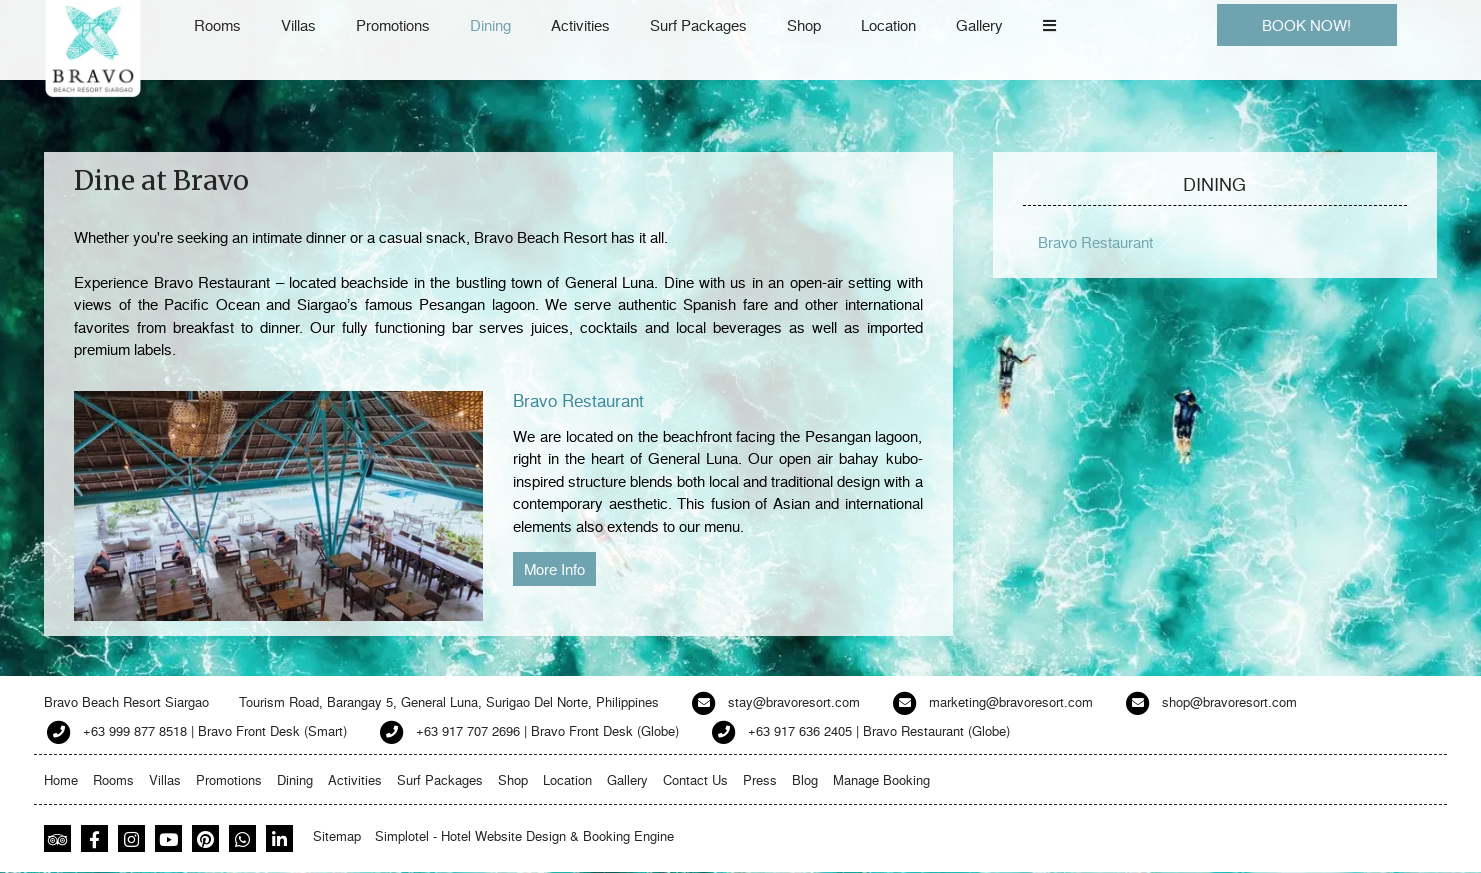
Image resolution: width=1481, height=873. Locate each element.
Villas (298, 25)
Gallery (979, 25)
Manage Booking (881, 779)
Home (61, 779)
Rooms (217, 25)
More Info (554, 569)
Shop (804, 25)
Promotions (393, 25)
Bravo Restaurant (578, 399)
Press (760, 779)
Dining (490, 25)
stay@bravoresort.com (794, 701)
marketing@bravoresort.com (1011, 701)
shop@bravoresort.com (1229, 701)
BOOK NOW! (1306, 25)
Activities (580, 25)
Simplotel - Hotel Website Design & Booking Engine (524, 835)
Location (888, 25)
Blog (805, 779)
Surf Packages (698, 25)
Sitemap (337, 835)
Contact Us (695, 779)
